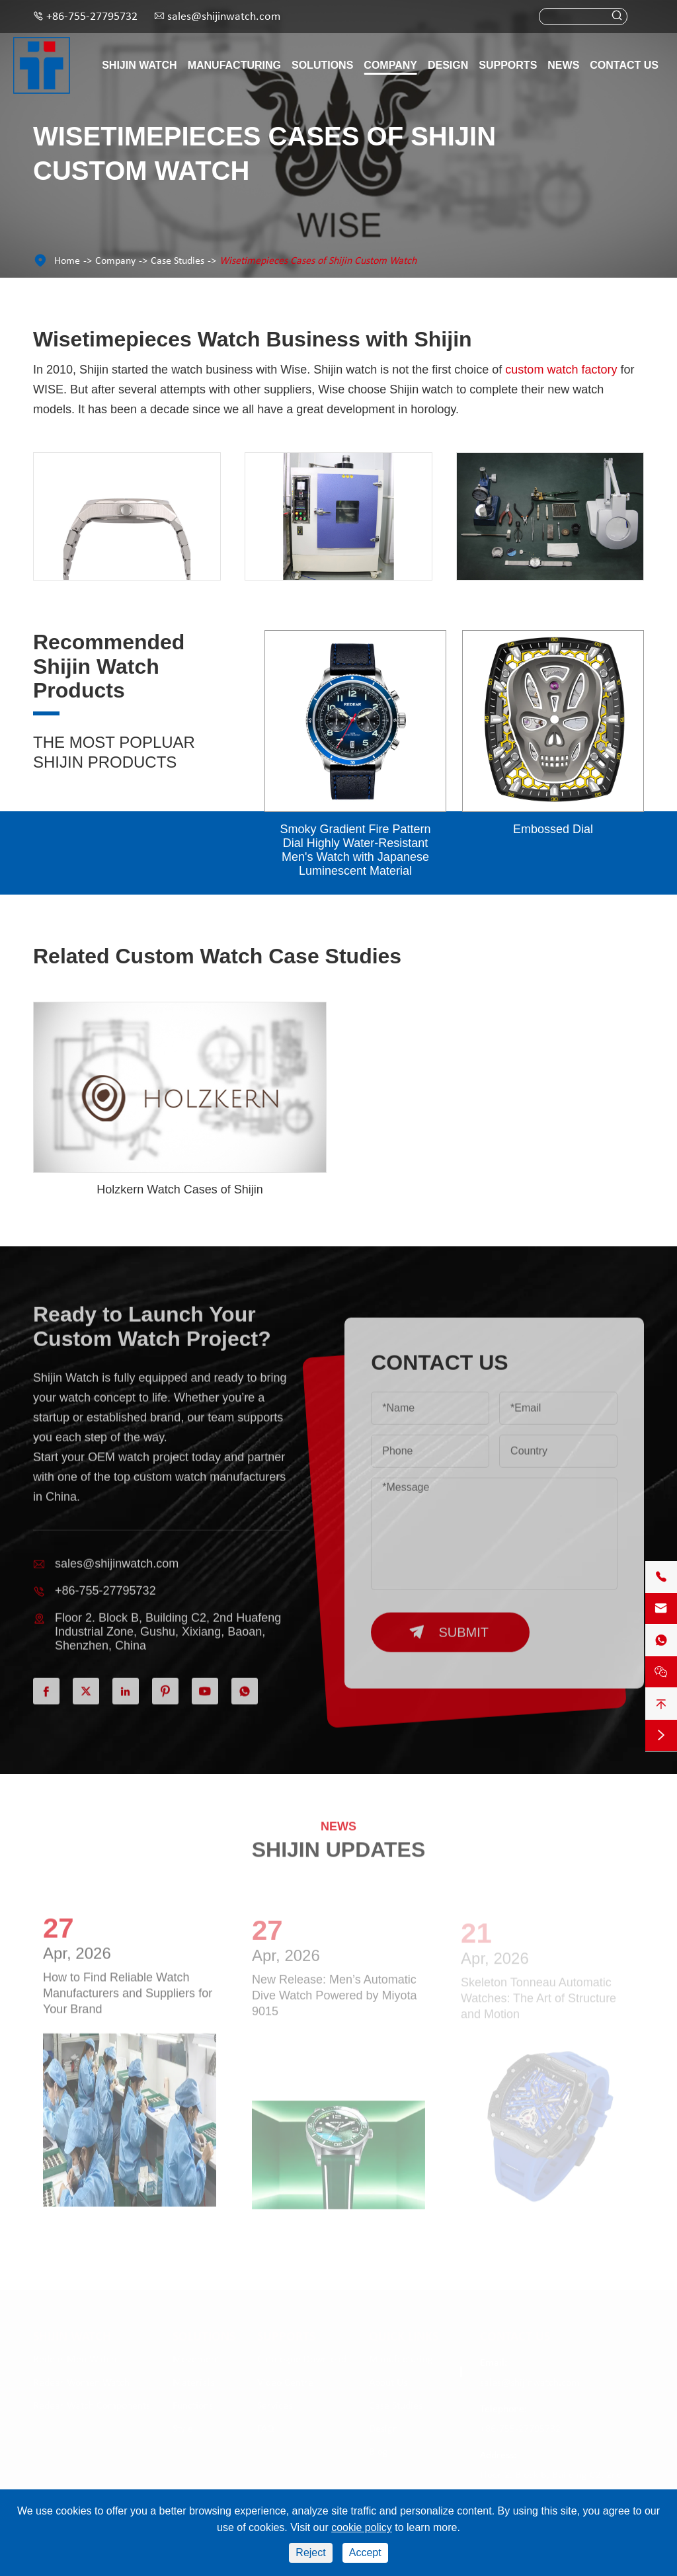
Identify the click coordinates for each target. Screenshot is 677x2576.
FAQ (265, 2429)
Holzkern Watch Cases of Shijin (179, 1189)
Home (67, 261)
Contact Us (624, 65)
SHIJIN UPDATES (339, 1839)
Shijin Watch (139, 65)
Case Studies (177, 261)
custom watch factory (561, 369)
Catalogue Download (301, 2360)
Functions (193, 2406)
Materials (193, 2383)
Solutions (322, 65)
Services (274, 2406)
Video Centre (285, 2383)
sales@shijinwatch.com (223, 17)
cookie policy (361, 2527)
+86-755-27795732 (92, 17)
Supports (508, 65)
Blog (378, 2452)
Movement (196, 2360)
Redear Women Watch (81, 2383)
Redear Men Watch (74, 2360)
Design (448, 65)
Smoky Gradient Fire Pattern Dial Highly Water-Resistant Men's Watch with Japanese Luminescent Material (355, 850)
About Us (388, 2383)
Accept (365, 2552)
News (563, 65)
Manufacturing (234, 65)
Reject (310, 2552)
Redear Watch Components (91, 2406)
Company (390, 65)
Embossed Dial (553, 829)
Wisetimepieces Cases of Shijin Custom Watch (318, 261)
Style (183, 2429)
